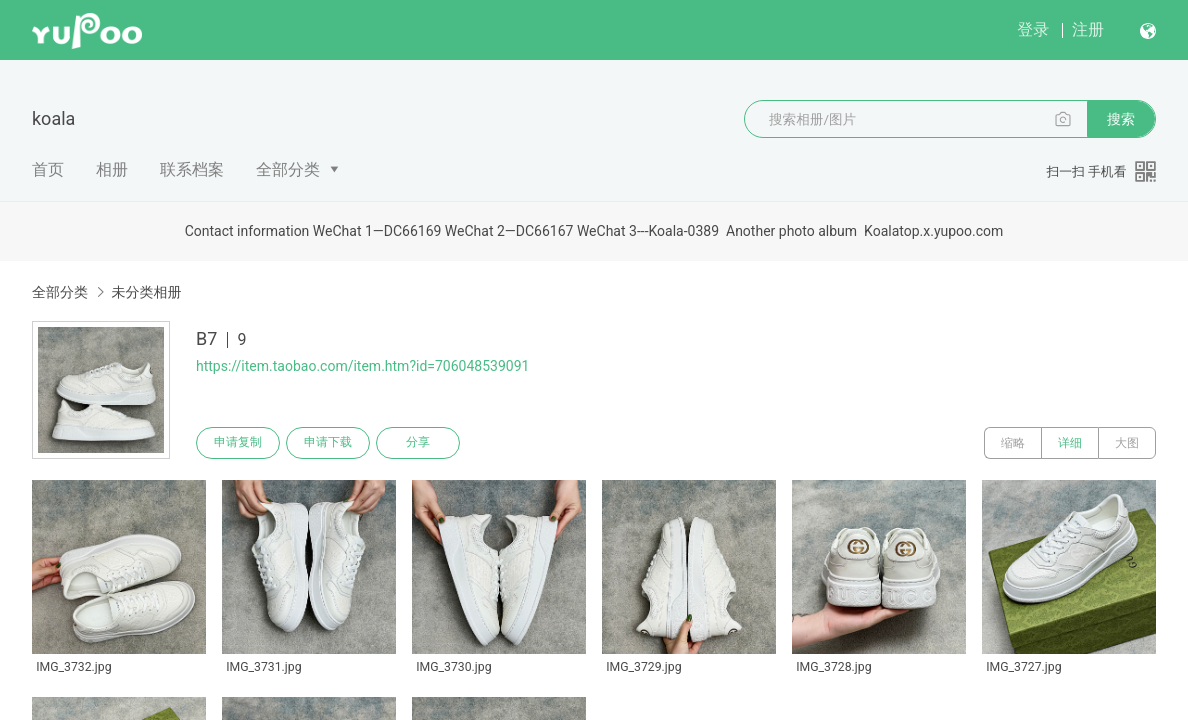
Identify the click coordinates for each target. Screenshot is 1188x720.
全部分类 (288, 169)
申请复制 (238, 443)
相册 (112, 169)
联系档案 (192, 169)
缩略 (1013, 443)
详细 (1070, 443)
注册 (1088, 29)
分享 (418, 443)
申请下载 (328, 443)
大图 (1127, 443)
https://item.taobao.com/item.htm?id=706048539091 (362, 366)
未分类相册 (146, 292)
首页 (48, 169)
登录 (1033, 29)
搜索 (1121, 119)
